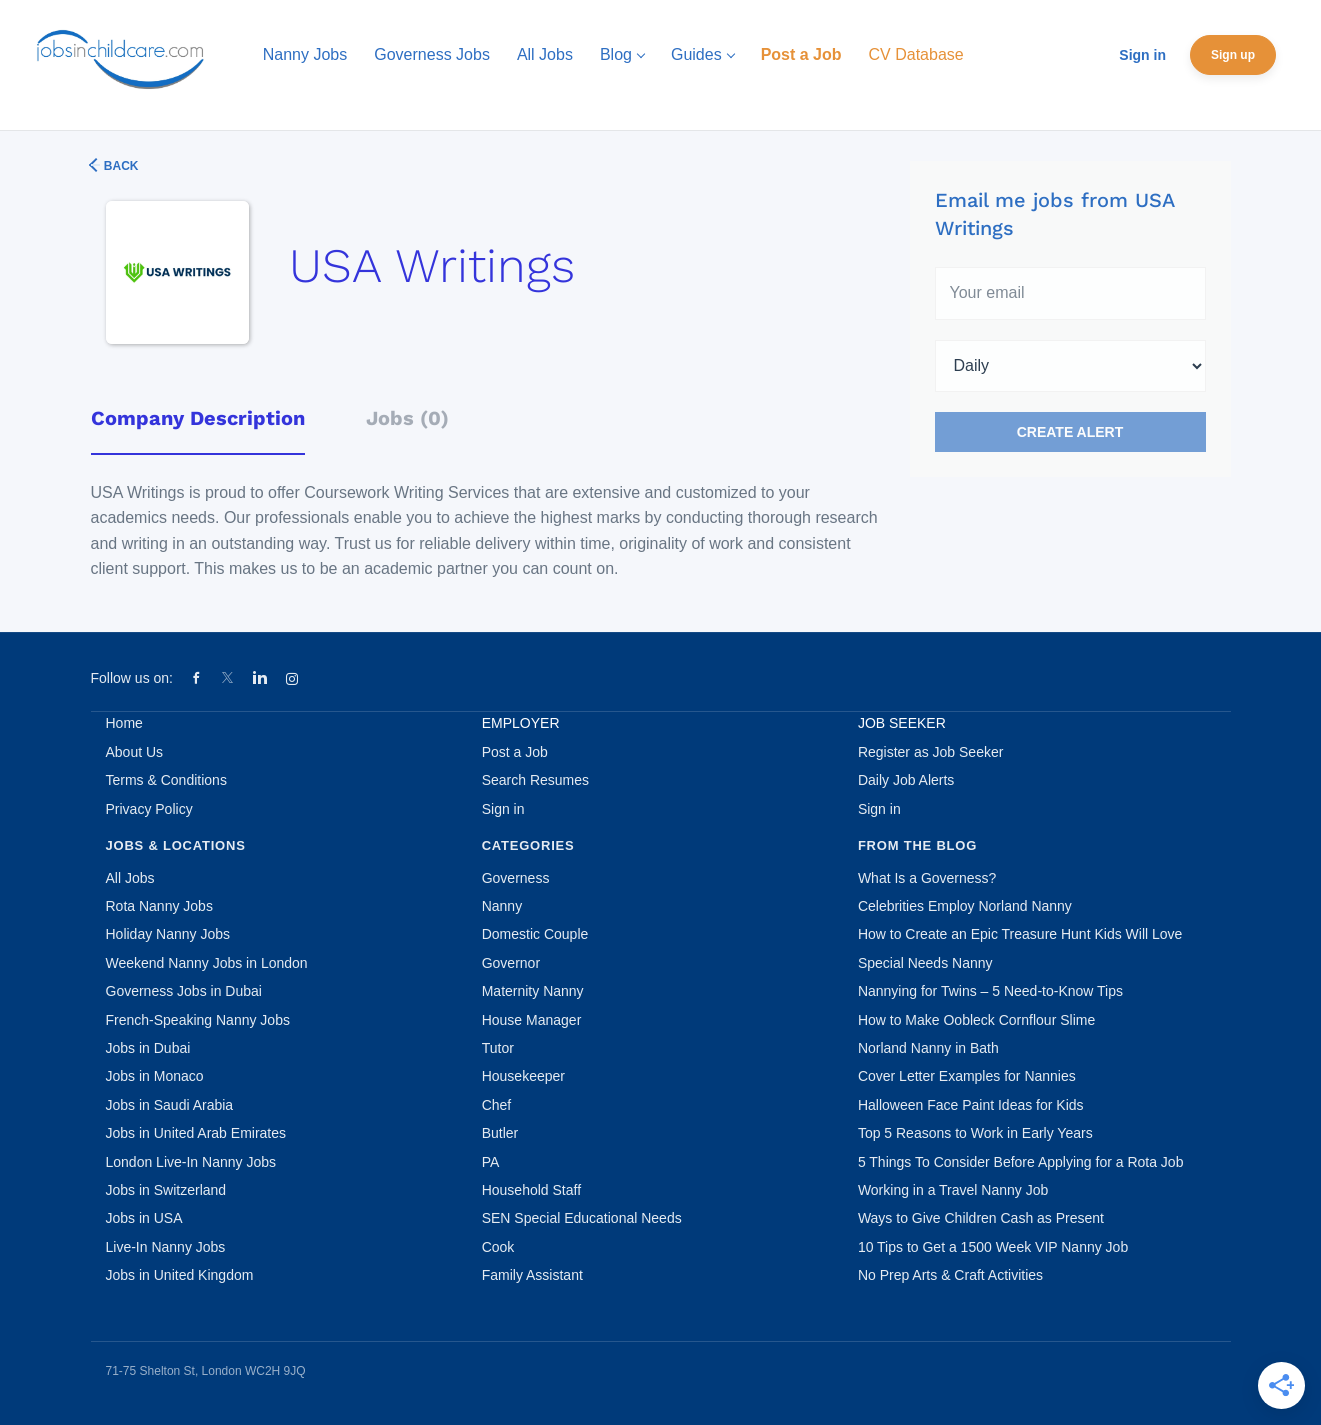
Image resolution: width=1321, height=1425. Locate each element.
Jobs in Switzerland (166, 1190)
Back (120, 166)
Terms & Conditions (166, 780)
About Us (135, 752)
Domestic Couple (535, 934)
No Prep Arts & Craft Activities (950, 1275)
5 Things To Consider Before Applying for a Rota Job (1021, 1162)
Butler (500, 1133)
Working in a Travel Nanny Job (953, 1190)
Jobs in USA (144, 1218)
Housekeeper (523, 1076)
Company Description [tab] (198, 418)
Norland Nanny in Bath (928, 1048)
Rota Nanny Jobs (159, 906)
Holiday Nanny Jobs (168, 934)
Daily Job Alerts (906, 780)
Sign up (1233, 55)
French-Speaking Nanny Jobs (198, 1020)
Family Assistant (532, 1275)
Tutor (498, 1048)
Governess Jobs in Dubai (184, 991)
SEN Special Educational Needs (582, 1218)
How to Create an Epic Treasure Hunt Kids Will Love (1020, 934)
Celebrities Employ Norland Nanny (965, 906)
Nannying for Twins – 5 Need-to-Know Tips (990, 991)
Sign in (1142, 55)
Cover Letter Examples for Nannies (967, 1076)
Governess (516, 878)
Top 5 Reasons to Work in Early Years (975, 1133)
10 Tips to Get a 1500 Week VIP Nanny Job (993, 1247)
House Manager (532, 1020)
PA (491, 1162)
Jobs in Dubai (148, 1048)
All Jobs (130, 878)
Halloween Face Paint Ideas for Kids (971, 1105)
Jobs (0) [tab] (407, 418)
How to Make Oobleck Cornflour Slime (976, 1020)
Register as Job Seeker (931, 752)
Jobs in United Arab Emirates (196, 1133)
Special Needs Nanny (925, 963)
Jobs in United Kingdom (180, 1275)
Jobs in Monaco (155, 1076)
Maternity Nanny (533, 991)
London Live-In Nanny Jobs (191, 1162)
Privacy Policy (149, 809)
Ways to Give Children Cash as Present (981, 1218)
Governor (511, 963)
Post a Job (515, 752)
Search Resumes (535, 780)
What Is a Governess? (927, 878)
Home (124, 723)
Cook (498, 1247)
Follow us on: (132, 678)
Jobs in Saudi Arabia (170, 1105)
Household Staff (531, 1190)
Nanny (502, 906)
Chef (497, 1105)
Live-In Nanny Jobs (166, 1247)
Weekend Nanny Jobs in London (207, 963)
